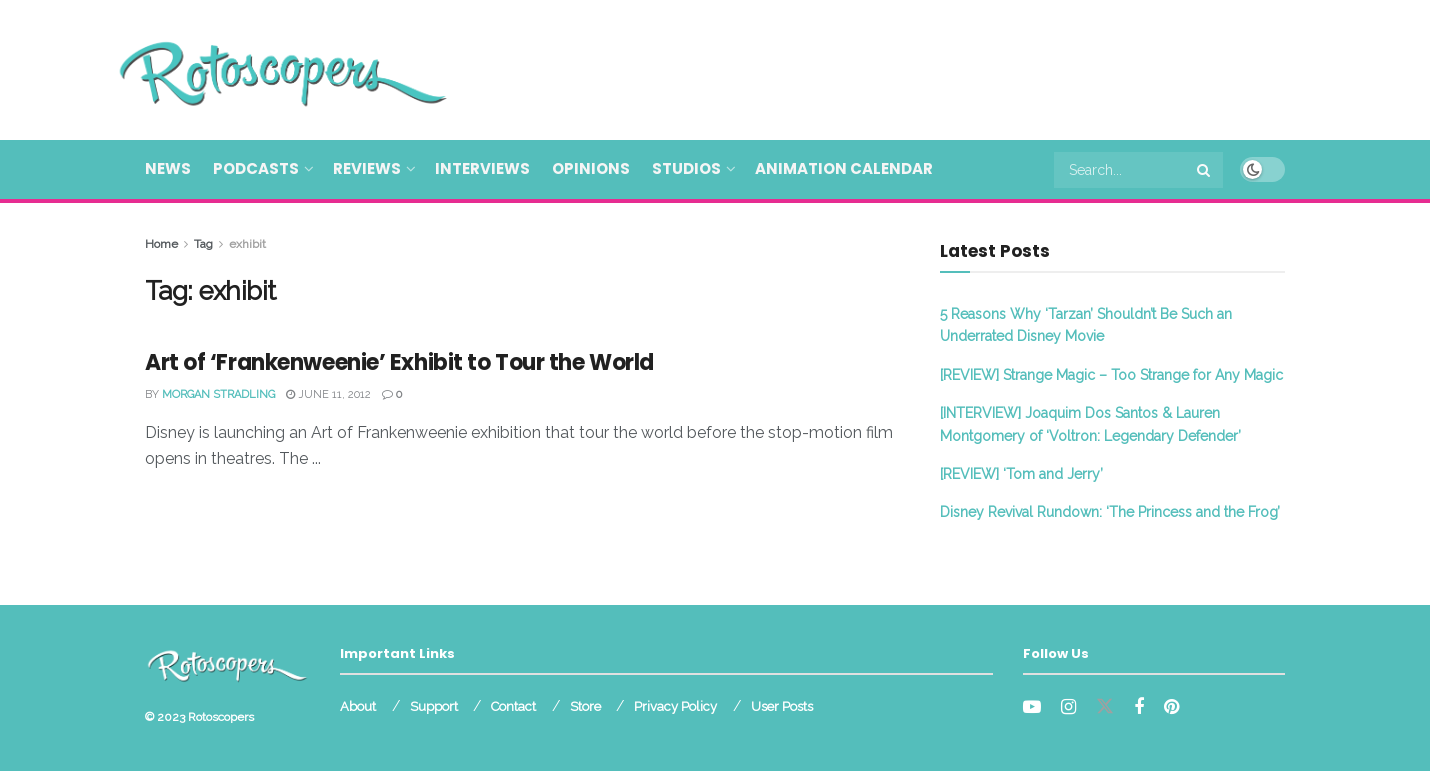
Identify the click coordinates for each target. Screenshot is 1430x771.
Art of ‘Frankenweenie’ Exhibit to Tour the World (399, 362)
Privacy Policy (675, 706)
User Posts (782, 706)
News (168, 168)
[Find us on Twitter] (1105, 707)
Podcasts (256, 168)
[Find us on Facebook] (1139, 707)
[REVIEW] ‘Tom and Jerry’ (1021, 474)
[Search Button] (1205, 170)
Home (161, 244)
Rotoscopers (221, 717)
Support (434, 706)
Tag (203, 244)
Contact (513, 706)
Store (585, 706)
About (358, 706)
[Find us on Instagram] (1068, 707)
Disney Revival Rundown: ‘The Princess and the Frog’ (1110, 512)
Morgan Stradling (218, 394)
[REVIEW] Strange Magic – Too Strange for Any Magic (1111, 375)
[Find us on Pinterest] (1171, 707)
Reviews (367, 168)
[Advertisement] (921, 67)
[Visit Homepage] (254, 70)
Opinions (591, 168)
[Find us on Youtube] (1032, 707)
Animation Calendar (844, 168)
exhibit (247, 244)
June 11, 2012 (328, 394)
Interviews (482, 168)
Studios (686, 168)
